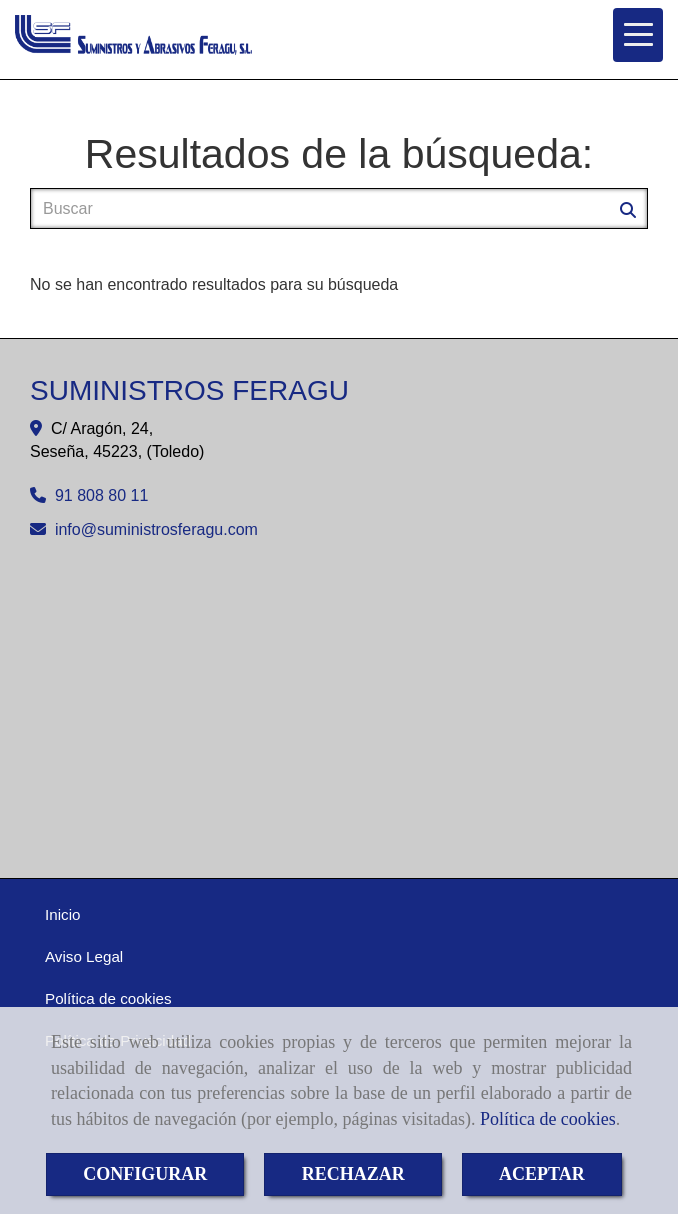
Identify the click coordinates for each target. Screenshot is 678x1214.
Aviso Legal (84, 956)
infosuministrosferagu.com (156, 529)
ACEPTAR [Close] (542, 1174)
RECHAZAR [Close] (353, 1174)
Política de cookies (548, 1119)
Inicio (62, 914)
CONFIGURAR (145, 1174)
